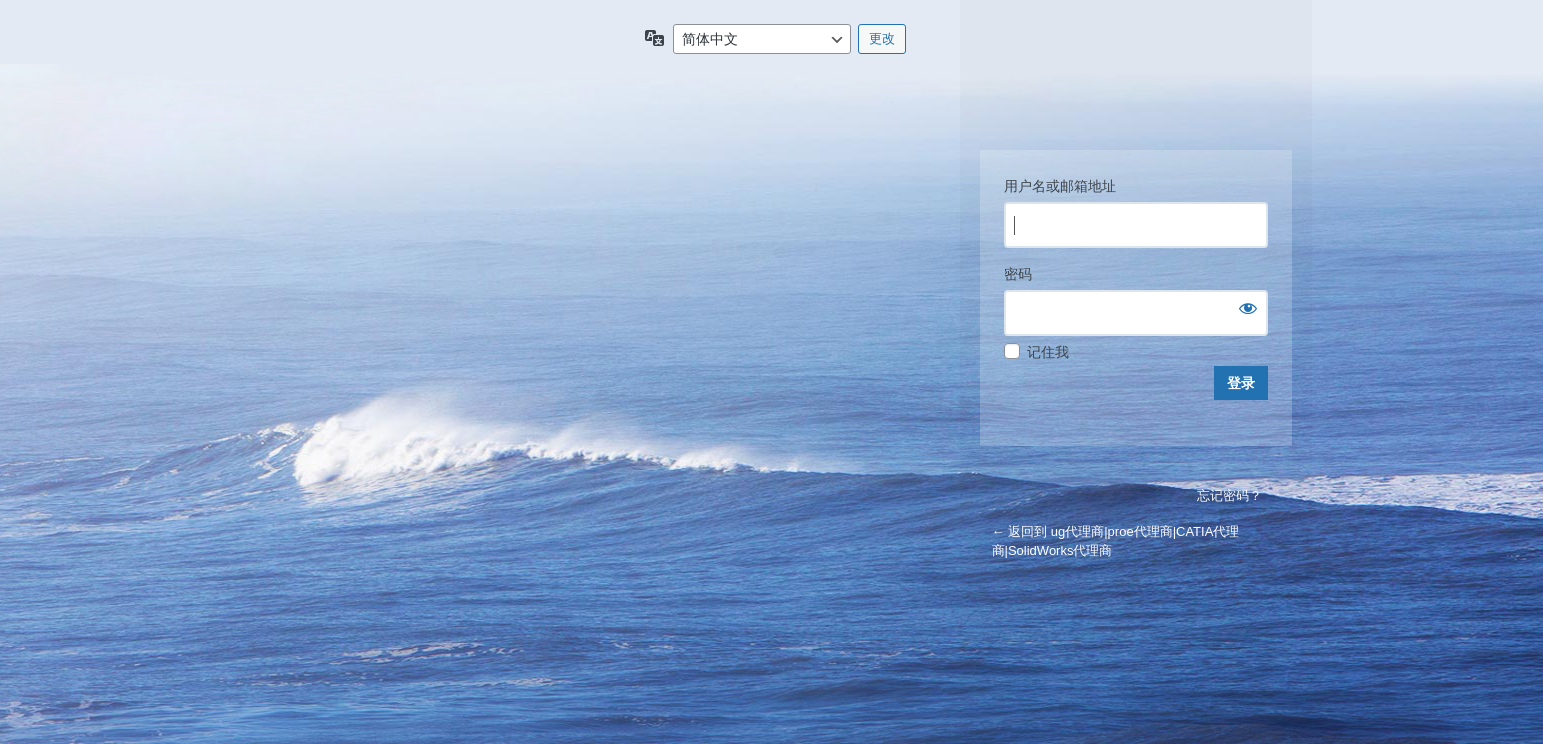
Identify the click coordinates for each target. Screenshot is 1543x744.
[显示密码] (1248, 308)
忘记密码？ (1229, 495)
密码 (1018, 274)
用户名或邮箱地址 (1060, 186)
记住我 (1048, 352)
